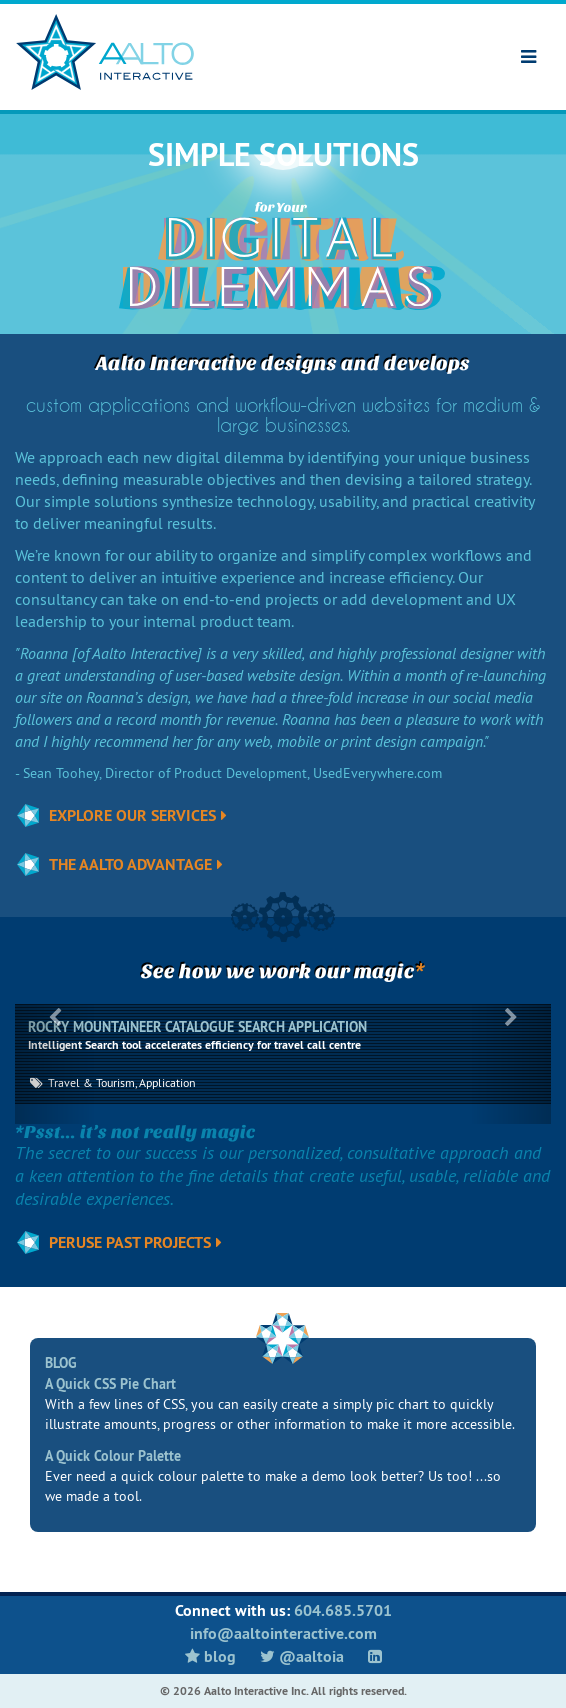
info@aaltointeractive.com (283, 1633)
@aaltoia (302, 1656)
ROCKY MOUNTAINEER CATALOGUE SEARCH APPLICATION (197, 1027)
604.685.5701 (343, 1610)
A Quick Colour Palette (113, 1456)
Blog (210, 1656)
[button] (55, 1064)
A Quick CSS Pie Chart (110, 1384)
